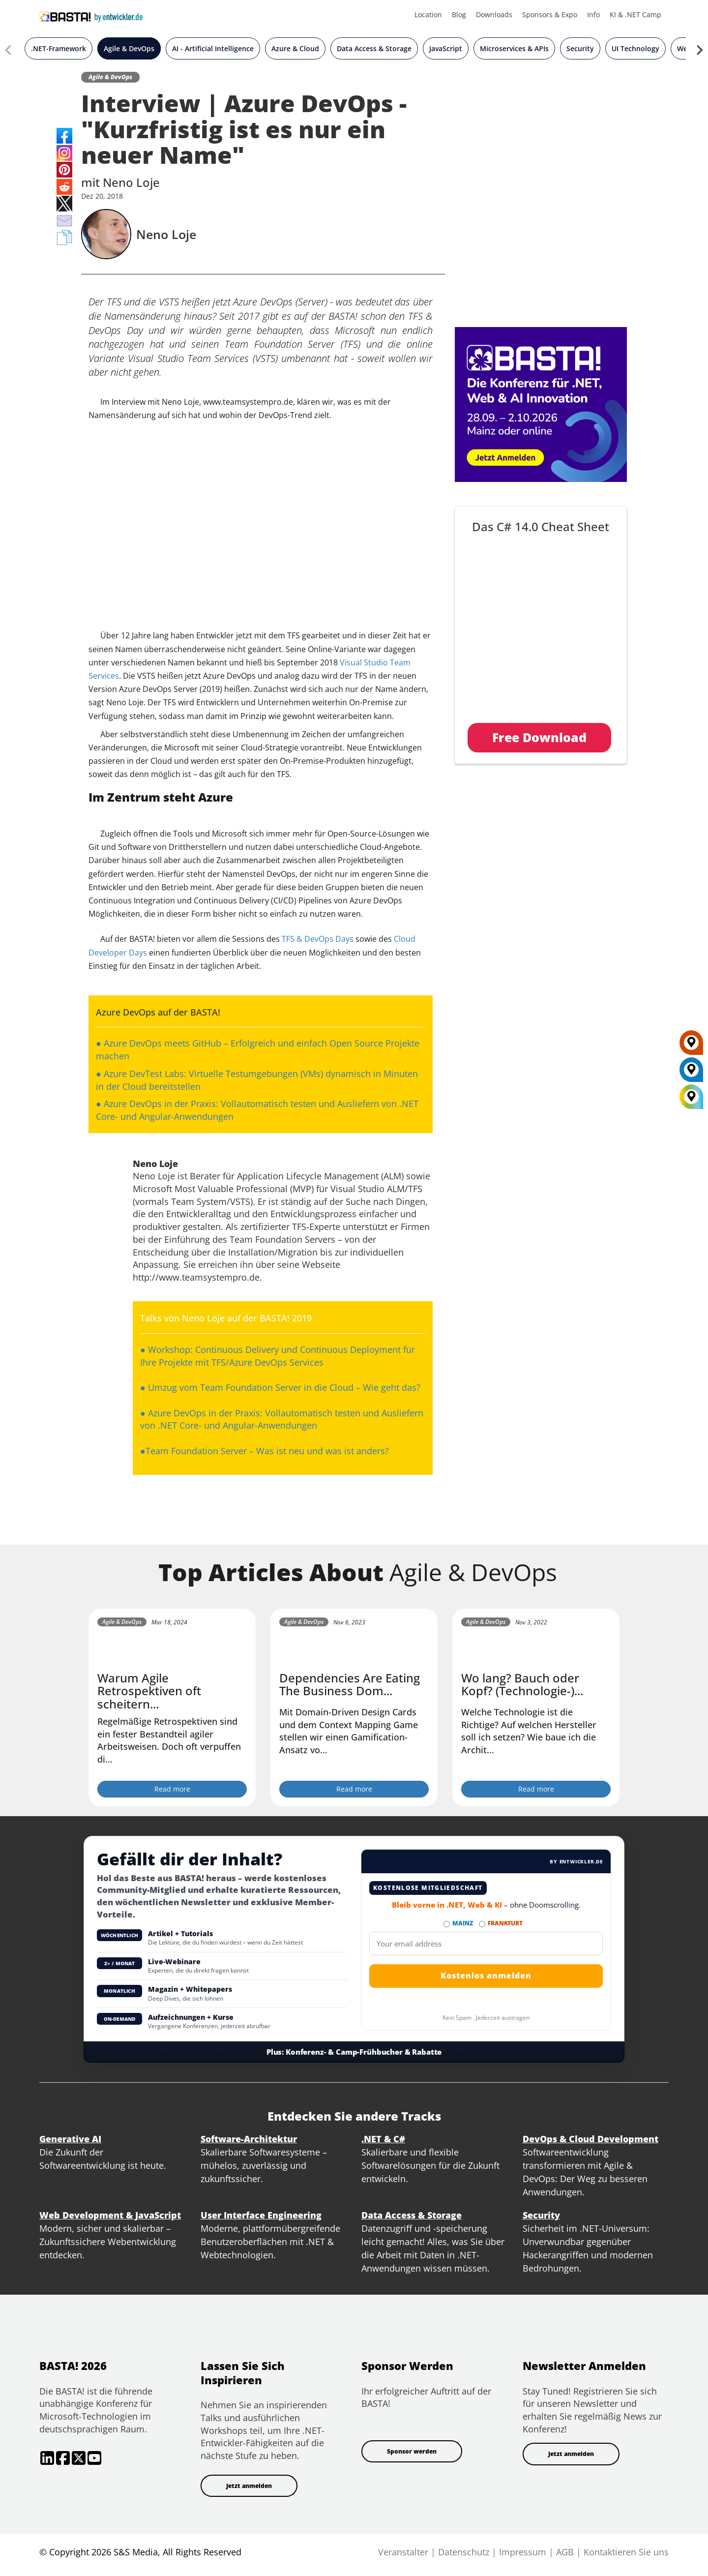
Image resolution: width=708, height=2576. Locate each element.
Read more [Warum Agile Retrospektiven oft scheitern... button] (172, 1789)
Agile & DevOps (129, 48)
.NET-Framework (58, 48)
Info (593, 14)
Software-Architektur (249, 2139)
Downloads (494, 14)
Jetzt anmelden (249, 2486)
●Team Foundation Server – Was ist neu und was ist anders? (264, 1451)
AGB (565, 2552)
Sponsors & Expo (549, 14)
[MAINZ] (691, 1073)
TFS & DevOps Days (318, 938)
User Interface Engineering (261, 2215)
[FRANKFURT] (691, 1046)
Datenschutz (463, 2552)
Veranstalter (403, 2552)
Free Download (539, 737)
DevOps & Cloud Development (590, 2139)
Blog (459, 14)
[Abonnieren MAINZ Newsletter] (446, 1924)
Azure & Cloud (295, 48)
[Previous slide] (9, 51)
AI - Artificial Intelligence (213, 48)
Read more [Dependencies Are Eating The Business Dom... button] (354, 1789)
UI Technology (635, 48)
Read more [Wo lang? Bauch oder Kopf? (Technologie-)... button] (536, 1789)
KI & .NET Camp (635, 14)
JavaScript (445, 48)
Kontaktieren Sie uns (626, 2552)
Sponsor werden (412, 2451)
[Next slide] (699, 51)
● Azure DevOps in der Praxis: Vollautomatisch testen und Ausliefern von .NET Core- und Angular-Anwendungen (281, 1419)
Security (580, 48)
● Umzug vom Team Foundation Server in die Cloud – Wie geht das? (280, 1387)
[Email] (486, 1943)
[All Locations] (691, 1097)
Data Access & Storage (374, 48)
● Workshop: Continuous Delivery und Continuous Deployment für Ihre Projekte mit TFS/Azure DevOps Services (277, 1356)
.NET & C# (383, 2139)
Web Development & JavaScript (110, 2215)
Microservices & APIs (514, 48)
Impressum (522, 2552)
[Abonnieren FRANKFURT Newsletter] (482, 1924)
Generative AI (70, 2139)
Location (428, 14)
